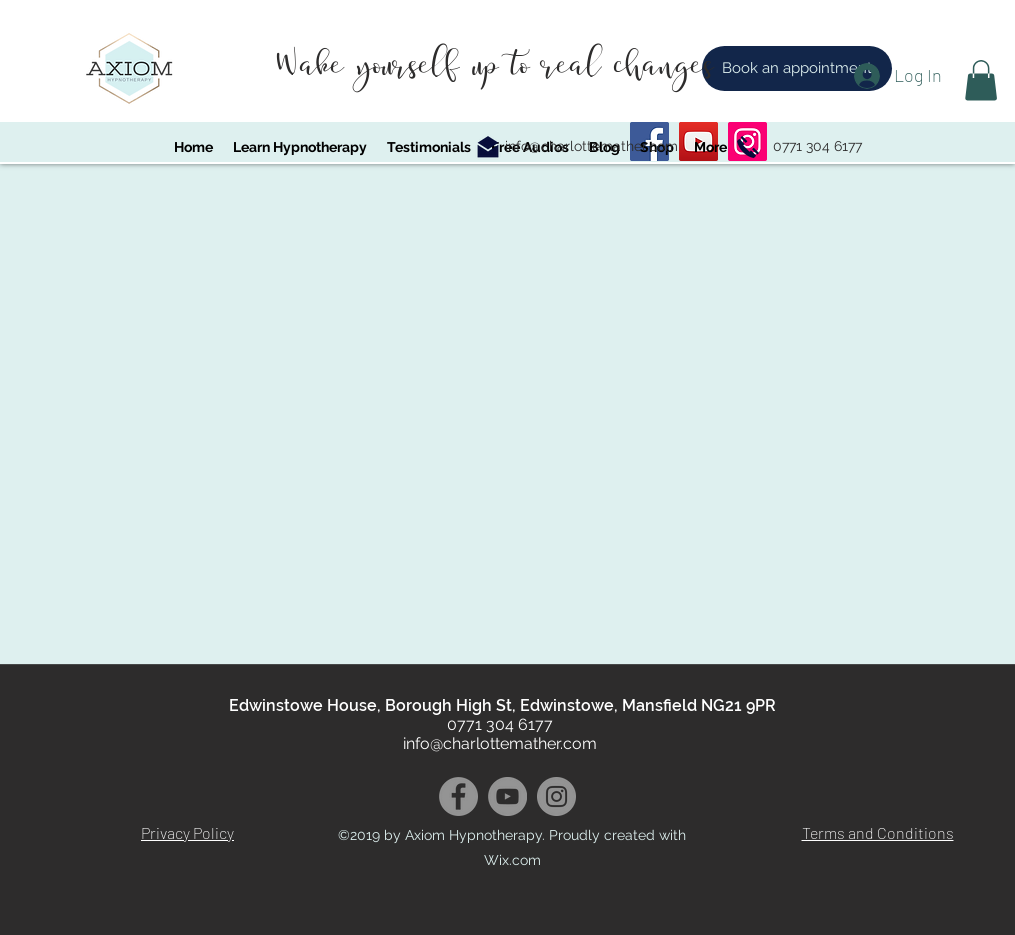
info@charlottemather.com (591, 146)
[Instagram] (556, 796)
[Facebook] (458, 796)
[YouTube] (507, 796)
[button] (981, 80)
